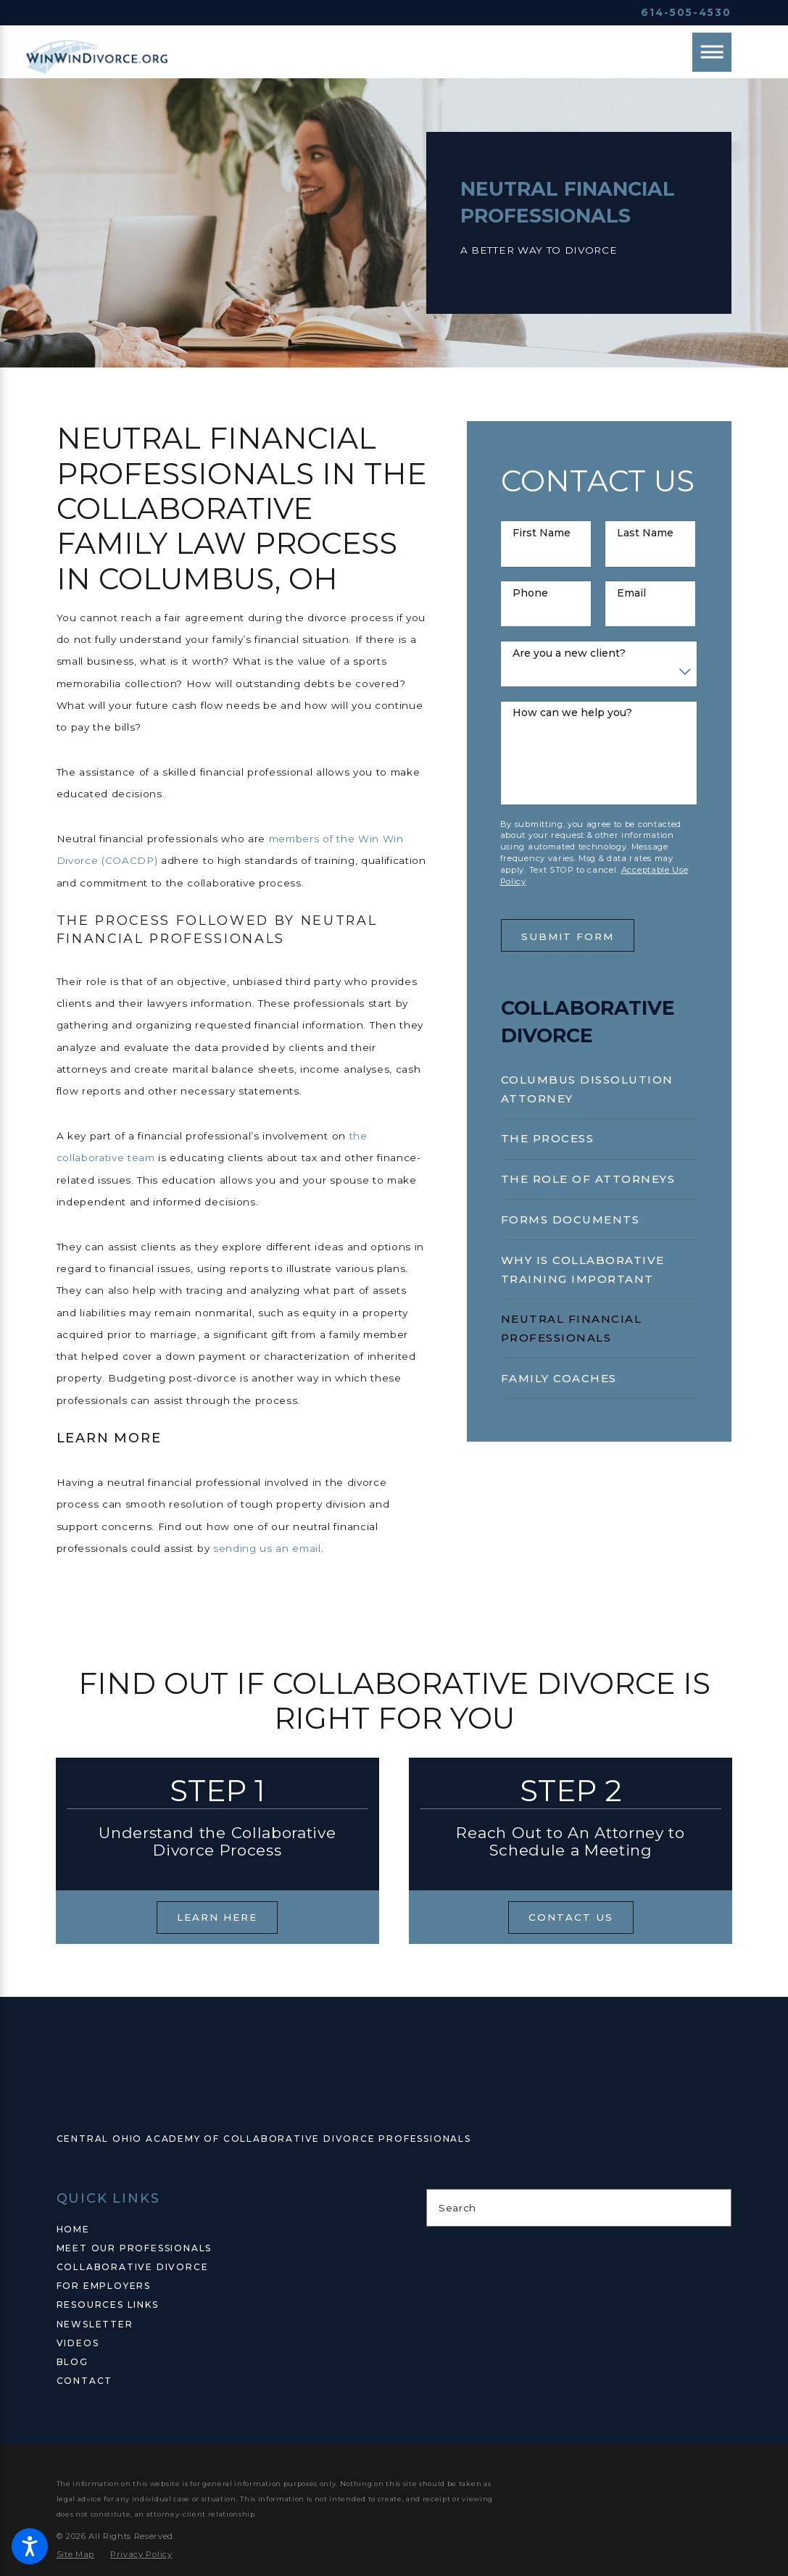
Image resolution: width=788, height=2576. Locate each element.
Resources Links (108, 2304)
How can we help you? (572, 713)
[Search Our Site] (715, 2208)
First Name (542, 533)
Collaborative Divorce (133, 2266)
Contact (85, 2380)
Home (73, 2229)
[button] (30, 2546)
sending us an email (267, 1548)
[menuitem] (599, 1089)
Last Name (645, 533)
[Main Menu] (711, 52)
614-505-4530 (686, 12)
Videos (78, 2343)
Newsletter (95, 2324)
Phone (530, 593)
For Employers (104, 2285)
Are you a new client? (569, 653)
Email (631, 593)
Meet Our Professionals (134, 2248)
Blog (72, 2361)
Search (457, 2208)
